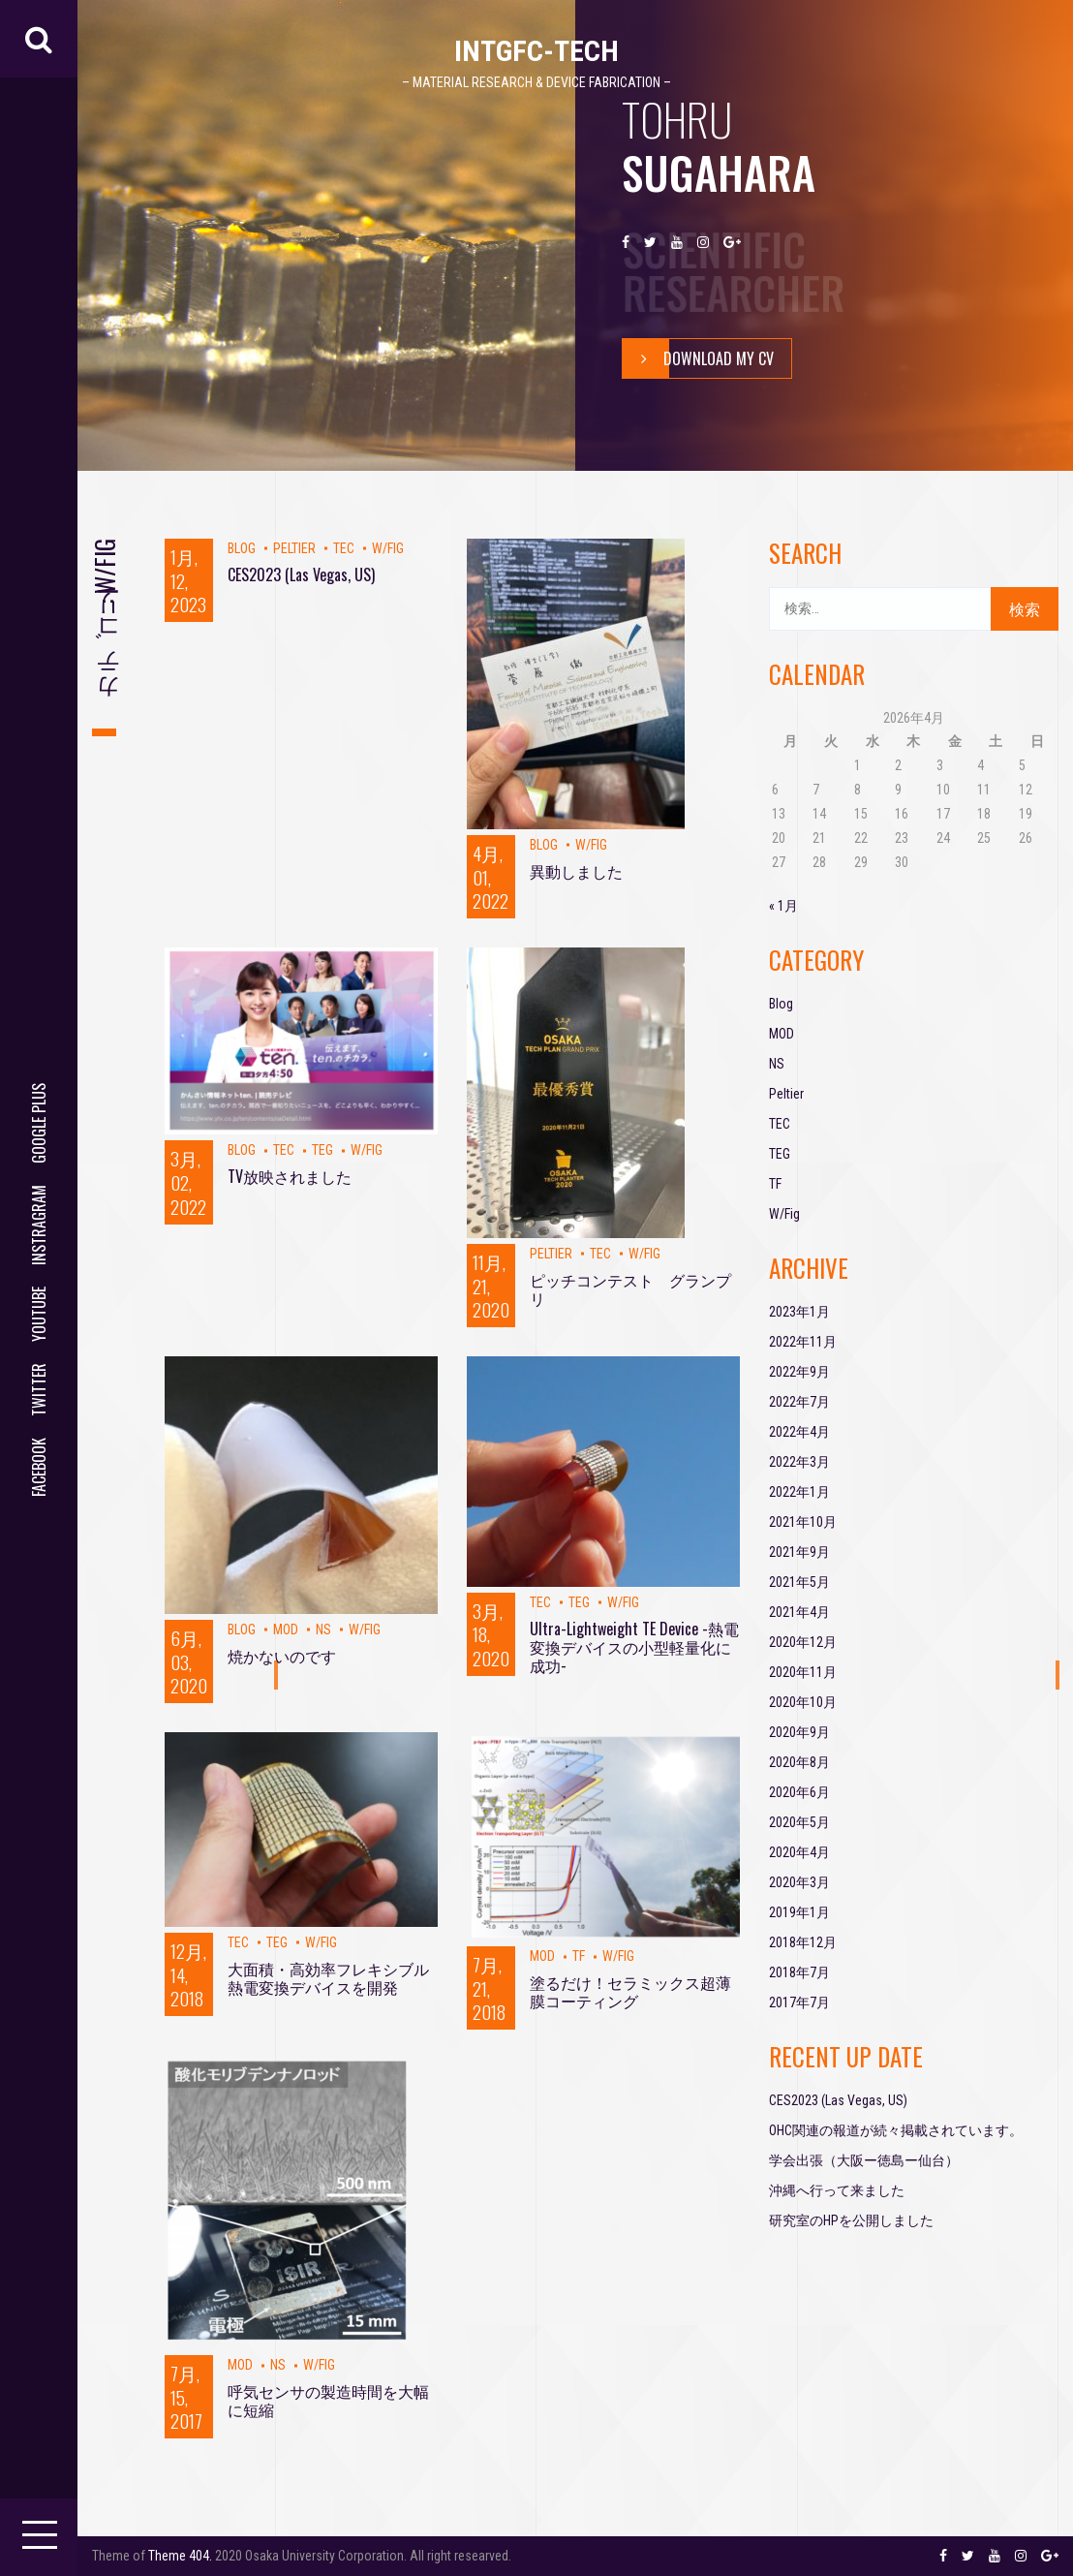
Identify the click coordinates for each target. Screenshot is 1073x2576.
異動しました (576, 871)
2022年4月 (799, 1432)
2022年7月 (799, 1402)
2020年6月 (799, 1792)
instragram (38, 1225)
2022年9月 (799, 1372)
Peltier (294, 548)
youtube (38, 1314)
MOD (285, 1629)
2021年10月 (803, 1522)
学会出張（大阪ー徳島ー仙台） (864, 2160)
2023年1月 (799, 1311)
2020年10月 (803, 1702)
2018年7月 (799, 1972)
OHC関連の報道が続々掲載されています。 (896, 2130)
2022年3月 (799, 1462)
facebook (38, 1467)
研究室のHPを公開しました (851, 2220)
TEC (343, 548)
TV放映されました (290, 1176)
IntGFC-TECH (536, 51)
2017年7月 (799, 2002)
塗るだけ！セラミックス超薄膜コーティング (630, 1991)
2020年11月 (803, 1672)
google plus (38, 1123)
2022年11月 (803, 1342)
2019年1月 (799, 1912)
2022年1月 (799, 1492)
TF (578, 1956)
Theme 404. (180, 2555)
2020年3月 (799, 1882)
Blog (242, 548)
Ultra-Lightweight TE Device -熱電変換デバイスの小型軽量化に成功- (634, 1647)
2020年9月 (799, 1732)
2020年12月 (803, 1642)
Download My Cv (698, 358)
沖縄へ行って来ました (836, 2190)
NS (323, 1629)
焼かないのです (282, 1655)
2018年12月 (803, 1942)
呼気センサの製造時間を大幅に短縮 (328, 2400)
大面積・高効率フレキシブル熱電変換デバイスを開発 (328, 1978)
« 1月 (783, 906)
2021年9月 (799, 1552)
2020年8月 (799, 1762)
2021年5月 (799, 1582)
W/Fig (388, 548)
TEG (322, 1150)
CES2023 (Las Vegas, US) (301, 574)
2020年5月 (799, 1822)
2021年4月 (799, 1612)
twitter (38, 1389)
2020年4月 (799, 1852)
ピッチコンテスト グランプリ (630, 1289)
